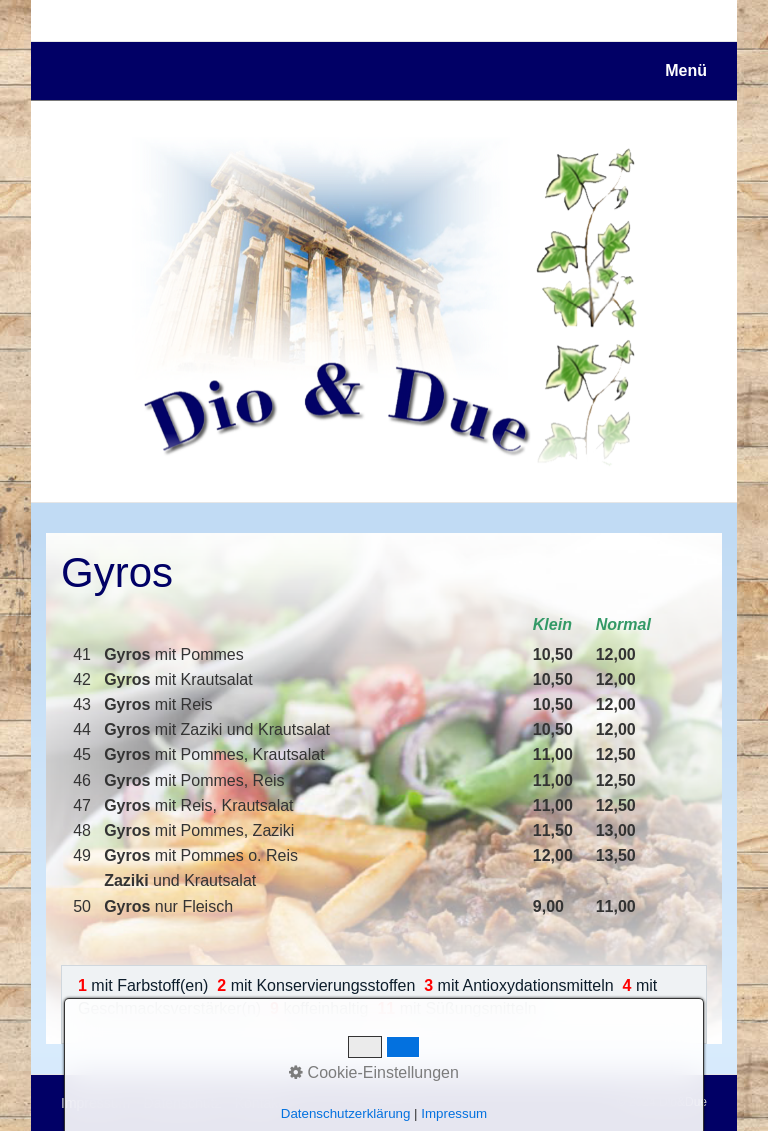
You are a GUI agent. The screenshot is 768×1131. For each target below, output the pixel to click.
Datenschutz (183, 1103)
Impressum (95, 1103)
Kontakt (258, 1103)
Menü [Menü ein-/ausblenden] (686, 70)
